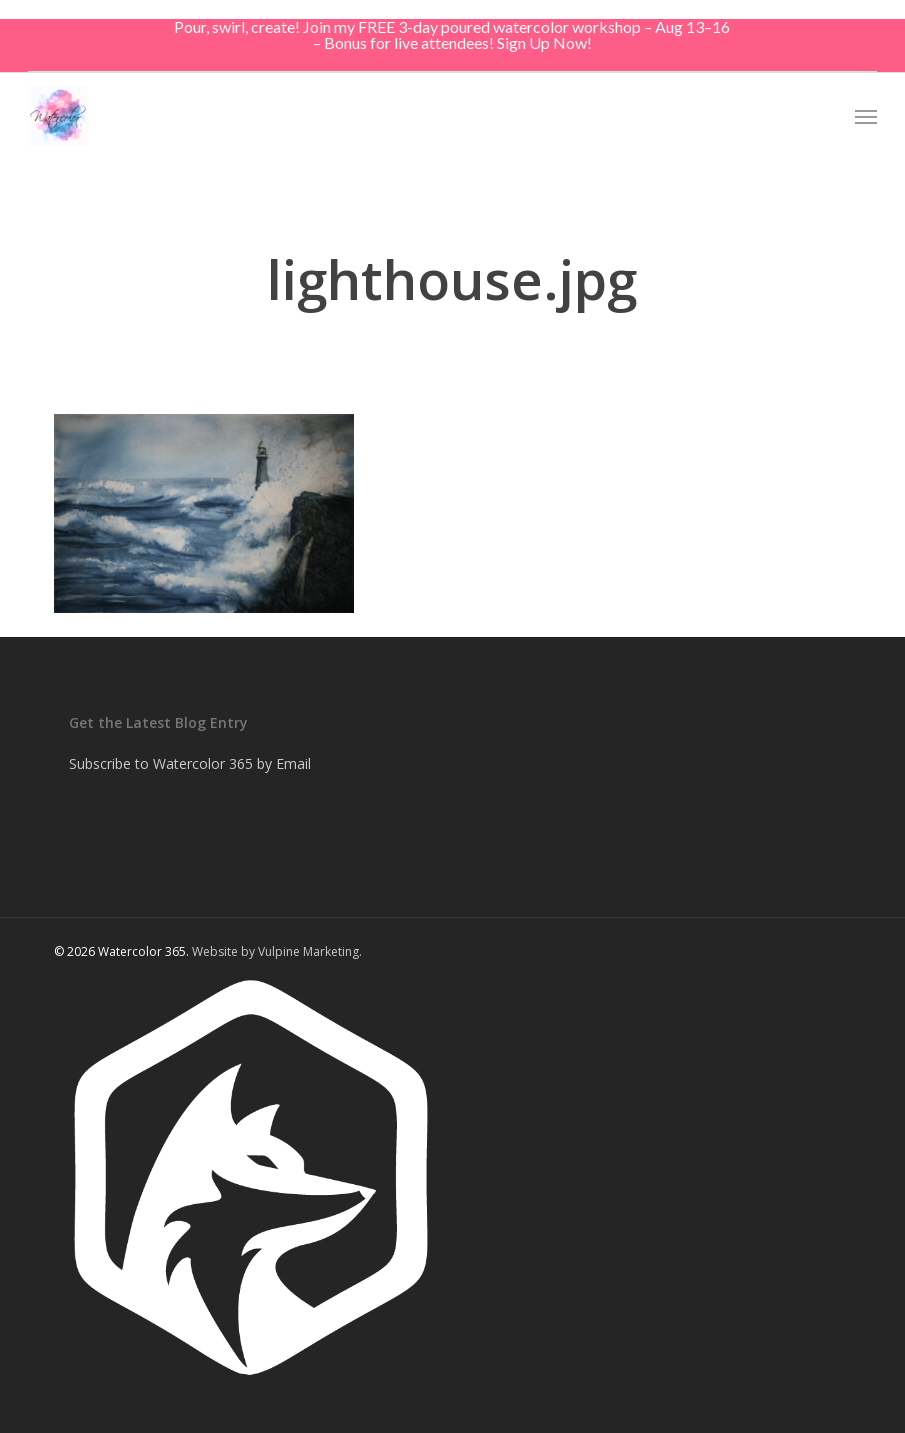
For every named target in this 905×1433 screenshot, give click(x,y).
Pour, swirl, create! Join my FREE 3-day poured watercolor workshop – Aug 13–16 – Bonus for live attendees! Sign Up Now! (452, 34)
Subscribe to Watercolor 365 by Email (190, 763)
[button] (866, 116)
